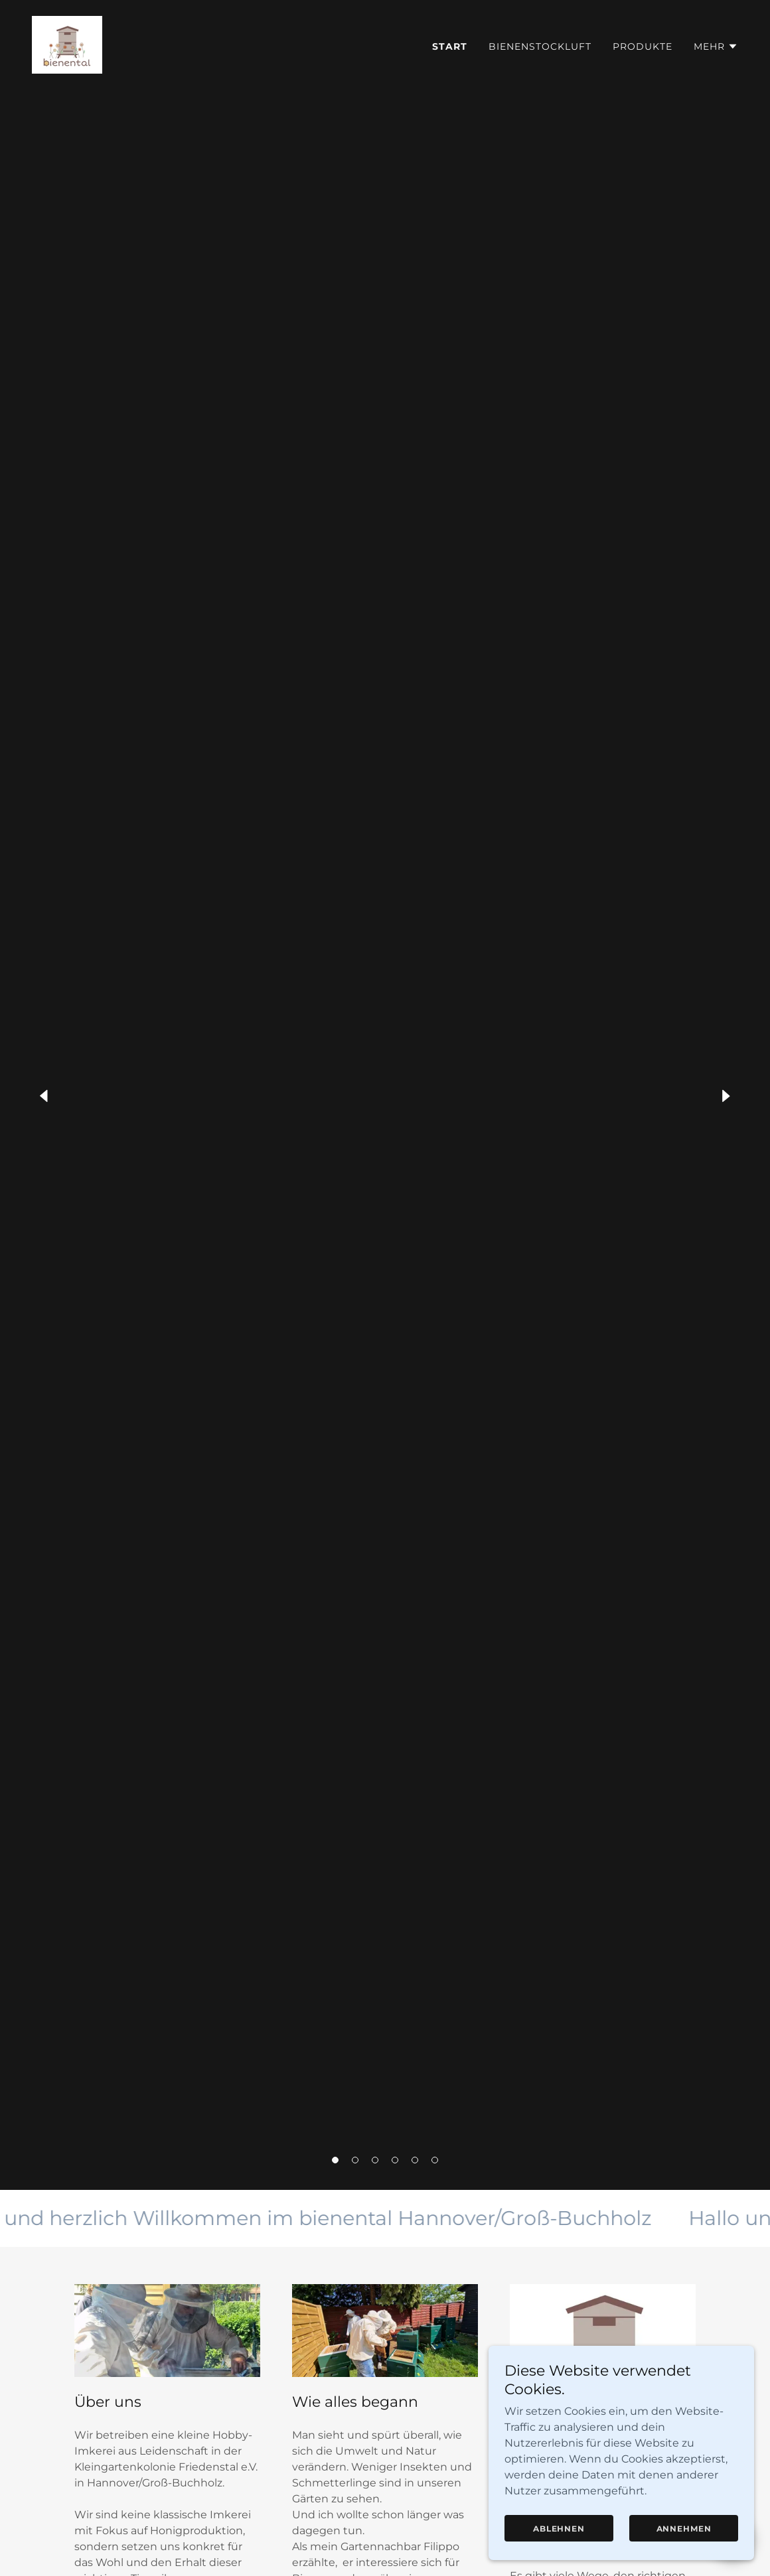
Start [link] (449, 46)
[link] (67, 44)
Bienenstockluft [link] (540, 46)
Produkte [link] (642, 46)
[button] (335, 2160)
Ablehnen (559, 2529)
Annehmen (684, 2529)
